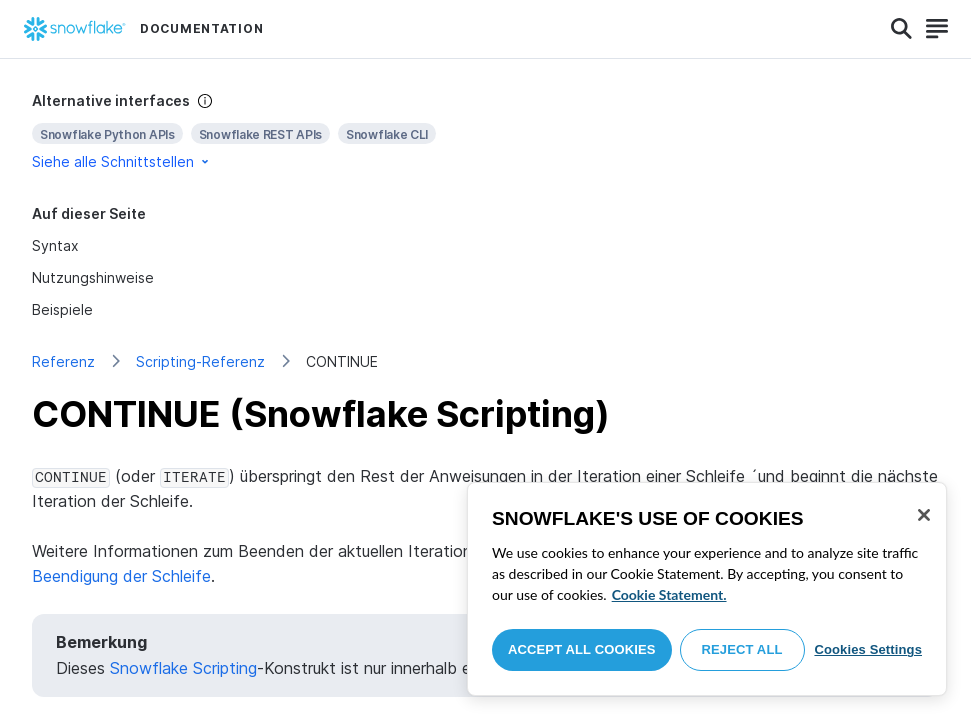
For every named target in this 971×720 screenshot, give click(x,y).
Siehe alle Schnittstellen (122, 161)
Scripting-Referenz (200, 361)
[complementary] (485, 131)
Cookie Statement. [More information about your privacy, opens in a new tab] (669, 594)
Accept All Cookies (582, 649)
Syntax (55, 245)
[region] (707, 589)
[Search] (901, 29)
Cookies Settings (868, 649)
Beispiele (62, 309)
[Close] (924, 515)
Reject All (742, 649)
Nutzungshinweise (93, 277)
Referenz (63, 361)
